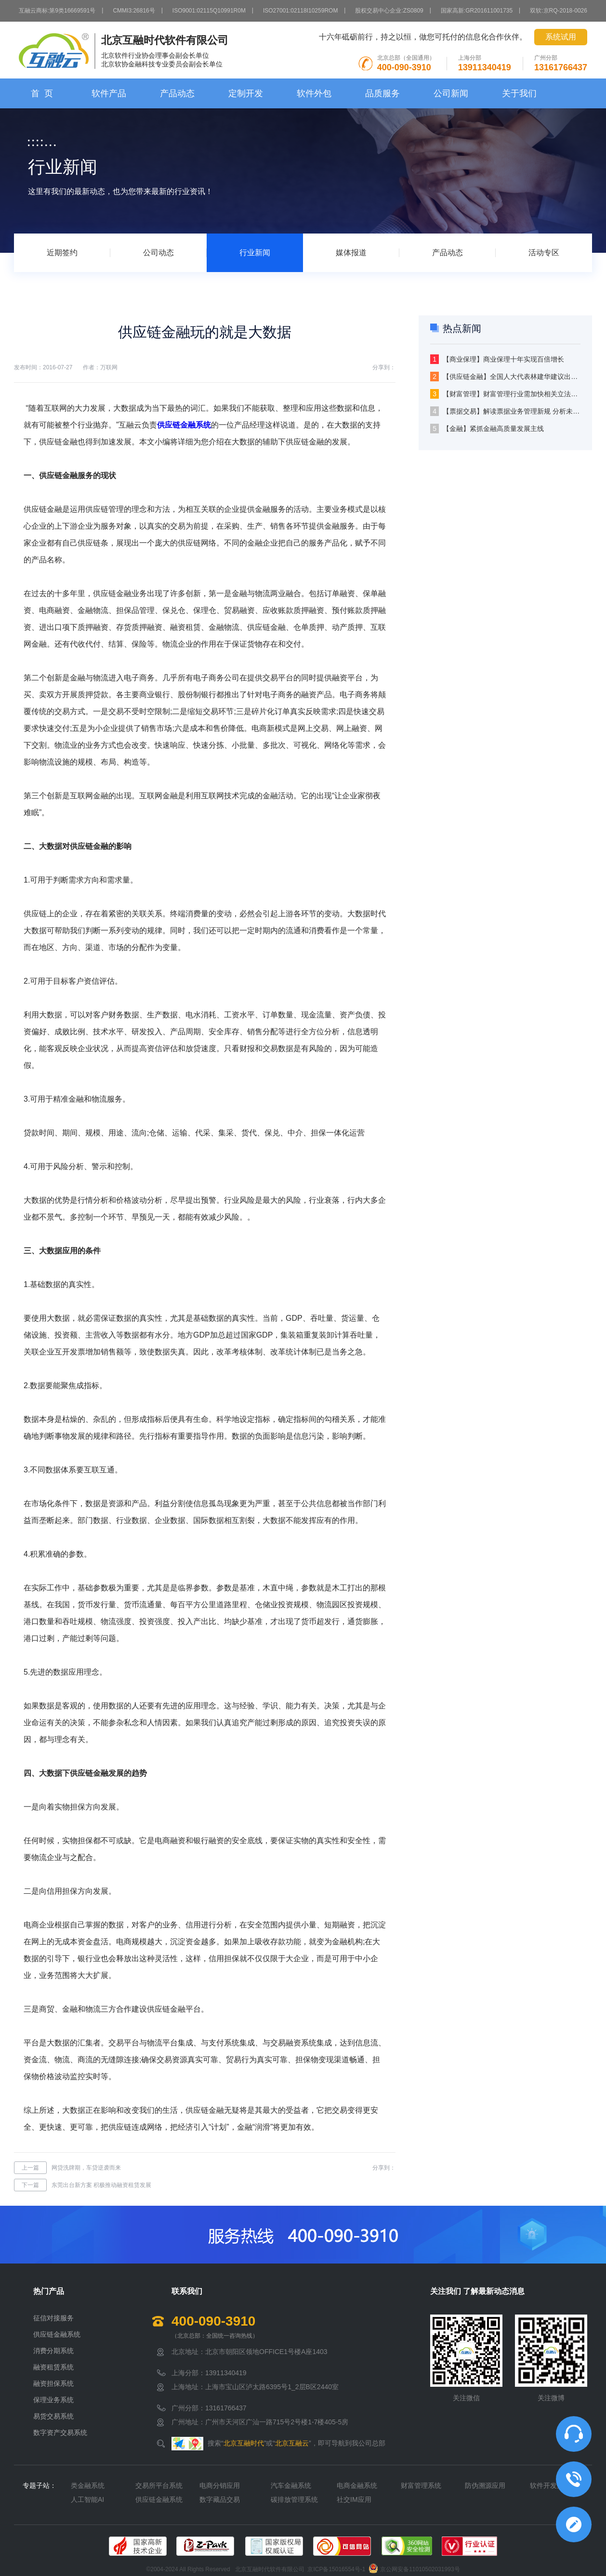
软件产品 (109, 93)
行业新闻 (254, 252)
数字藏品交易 (219, 2499)
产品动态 (177, 93)
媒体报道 (351, 252)
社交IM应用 (354, 2499)
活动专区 (543, 252)
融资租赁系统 (53, 2367)
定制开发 (245, 93)
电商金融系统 (357, 2485)
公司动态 (158, 252)
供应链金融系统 (184, 425)
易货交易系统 (53, 2416)
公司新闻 (451, 93)
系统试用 (560, 37)
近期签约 (62, 252)
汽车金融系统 (291, 2485)
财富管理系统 (421, 2485)
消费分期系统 (53, 2351)
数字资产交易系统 (60, 2432)
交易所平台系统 (159, 2485)
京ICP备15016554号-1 (336, 2569)
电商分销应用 (219, 2485)
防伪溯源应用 (485, 2485)
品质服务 (382, 93)
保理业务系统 (53, 2400)
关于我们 (519, 93)
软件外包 (314, 93)
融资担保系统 (53, 2383)
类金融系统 (88, 2485)
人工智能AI (87, 2499)
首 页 (42, 93)
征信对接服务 (53, 2318)
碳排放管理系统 (294, 2499)
